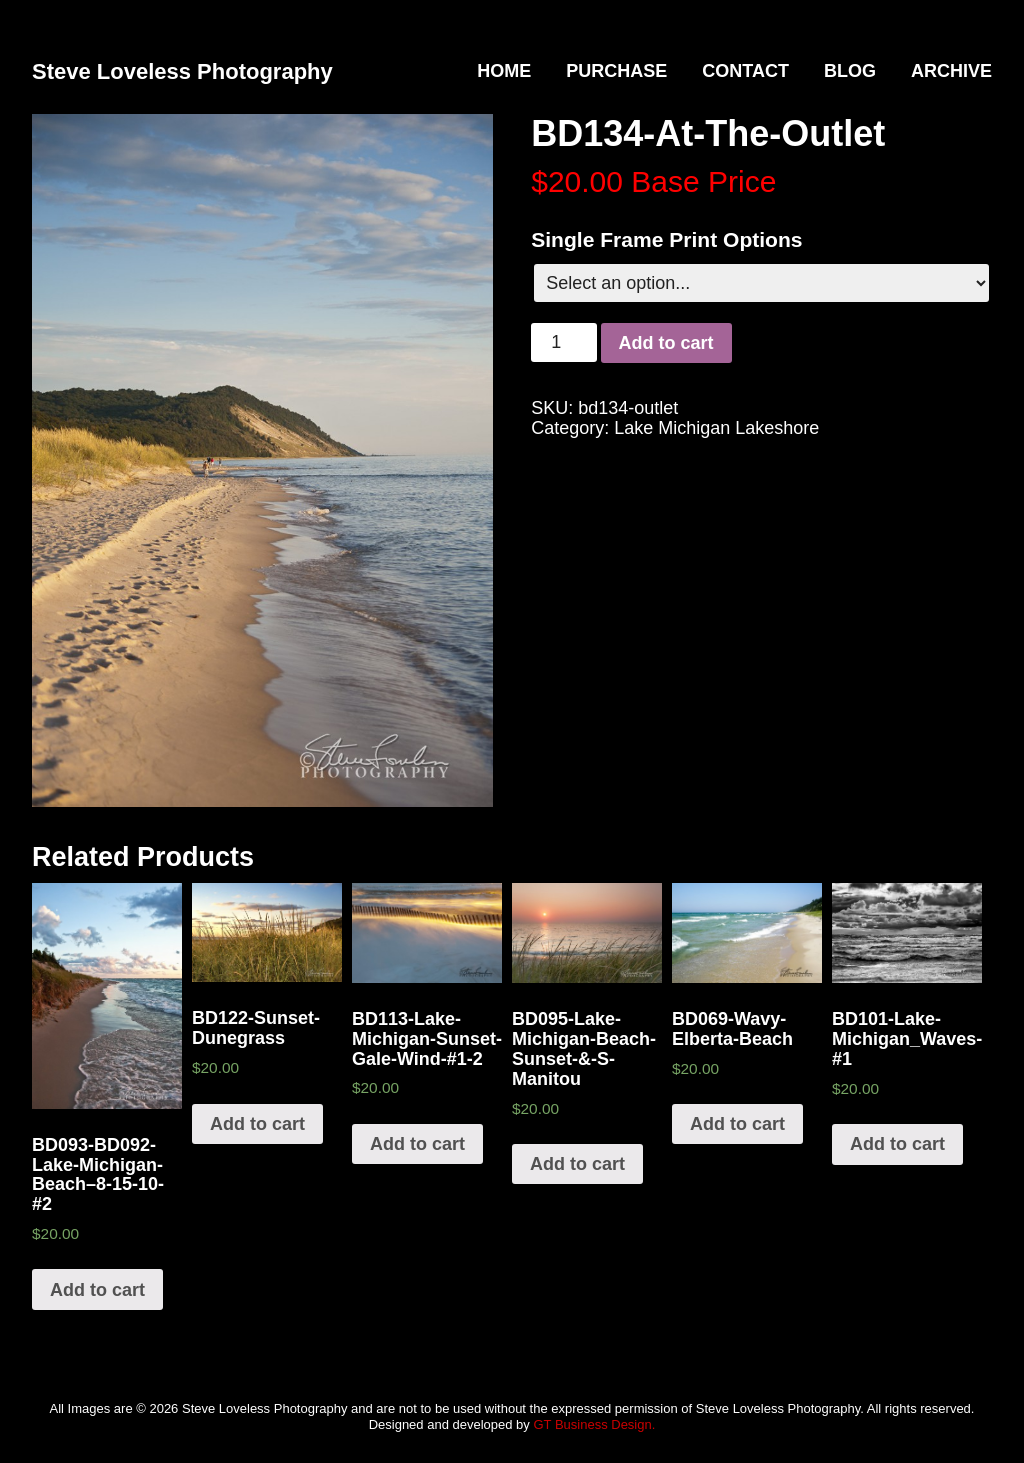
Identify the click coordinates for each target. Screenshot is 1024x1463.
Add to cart (666, 343)
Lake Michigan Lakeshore (716, 428)
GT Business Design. (594, 1424)
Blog (850, 71)
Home (504, 71)
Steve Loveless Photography (182, 71)
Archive (951, 71)
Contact (745, 71)
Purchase (616, 71)
